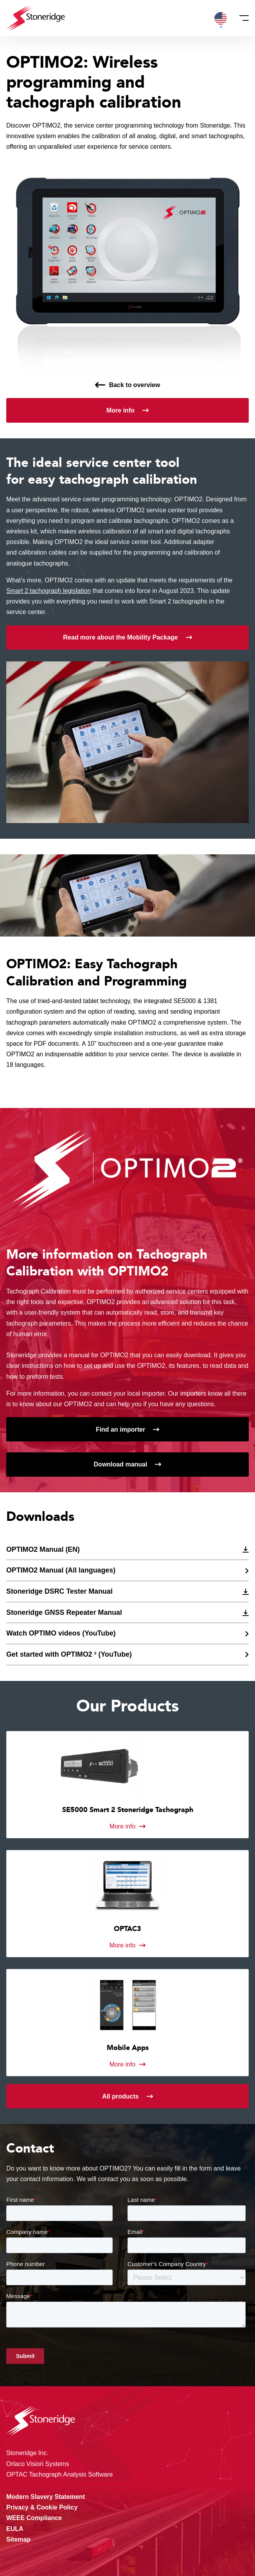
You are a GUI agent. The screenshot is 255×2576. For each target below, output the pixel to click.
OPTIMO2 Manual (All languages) (60, 1570)
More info (120, 410)
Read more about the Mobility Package (120, 637)
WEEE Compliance (34, 2518)
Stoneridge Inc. (27, 2453)
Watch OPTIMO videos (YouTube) (61, 1633)
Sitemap (18, 2539)
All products (120, 2096)
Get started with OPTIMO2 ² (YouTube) (69, 1654)
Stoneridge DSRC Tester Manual (59, 1591)
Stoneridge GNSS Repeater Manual (64, 1612)
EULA (14, 2529)
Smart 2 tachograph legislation (48, 590)
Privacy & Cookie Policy (41, 2507)
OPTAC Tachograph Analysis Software (59, 2474)
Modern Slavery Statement (45, 2496)
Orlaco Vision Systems (37, 2464)
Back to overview (134, 385)
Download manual (120, 1464)
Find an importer (120, 1429)
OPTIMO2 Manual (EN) (43, 1549)
